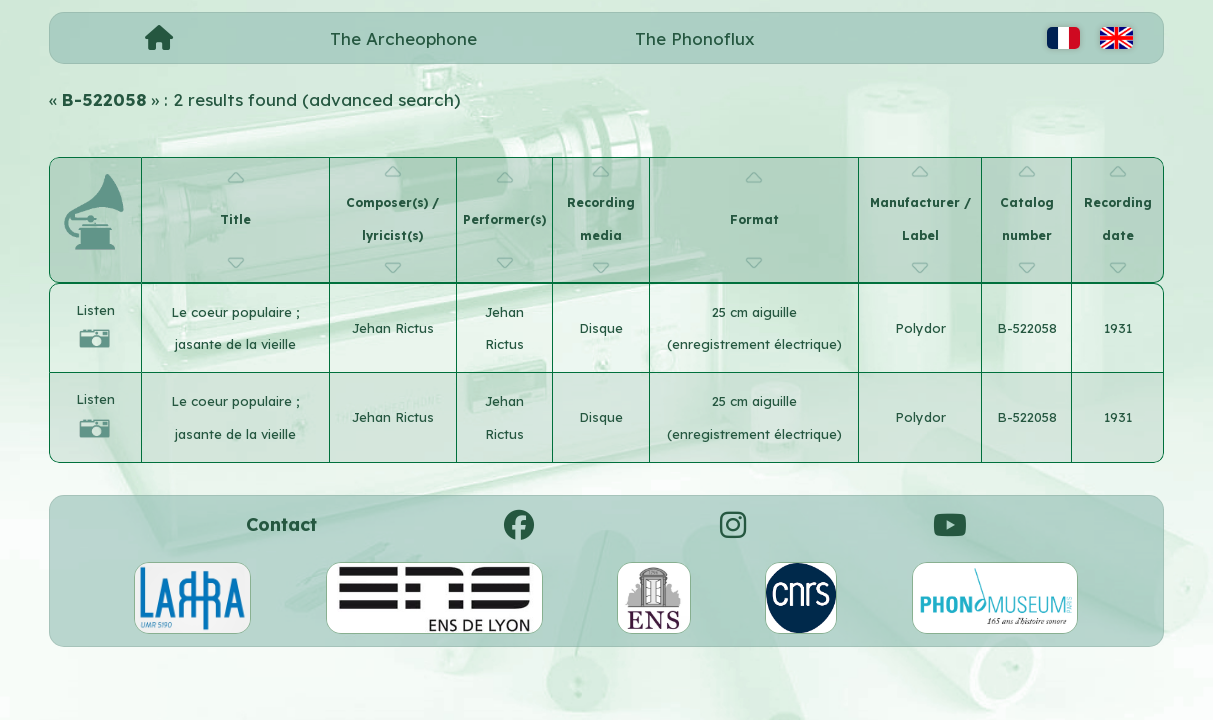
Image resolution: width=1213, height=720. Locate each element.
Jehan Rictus (393, 328)
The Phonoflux (695, 38)
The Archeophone (403, 38)
